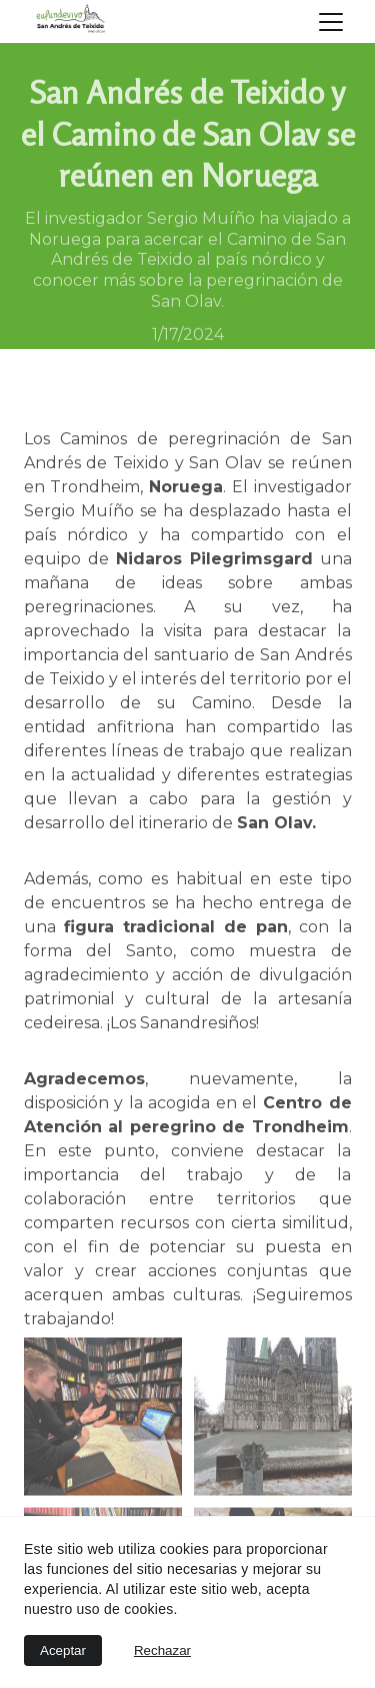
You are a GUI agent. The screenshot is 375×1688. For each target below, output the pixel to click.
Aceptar (63, 1650)
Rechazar (162, 1650)
